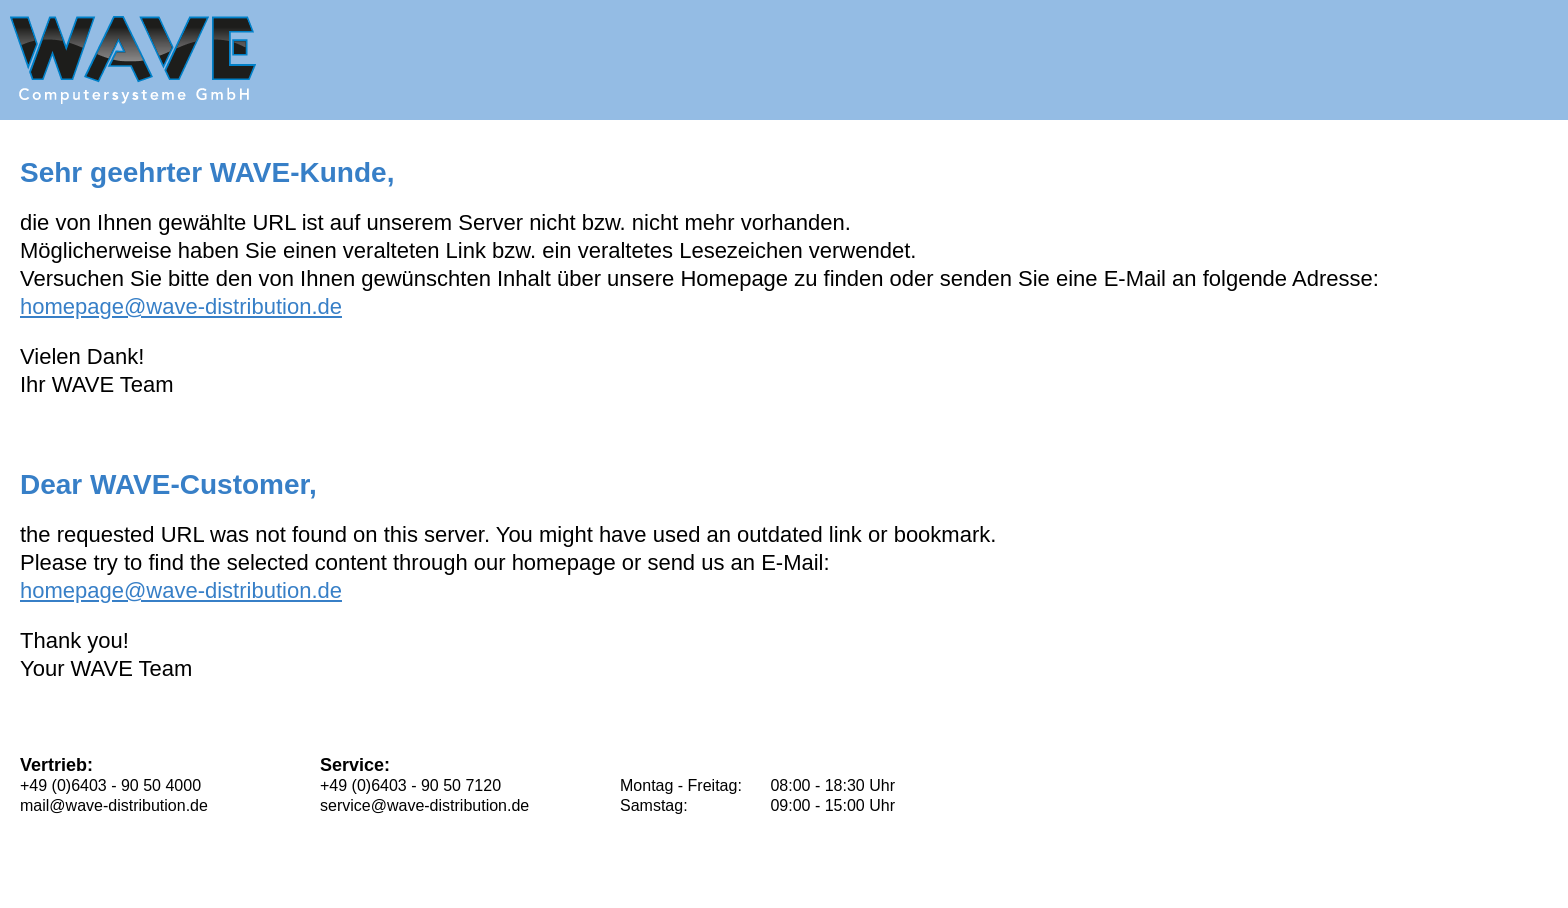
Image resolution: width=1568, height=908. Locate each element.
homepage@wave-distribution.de (181, 306)
